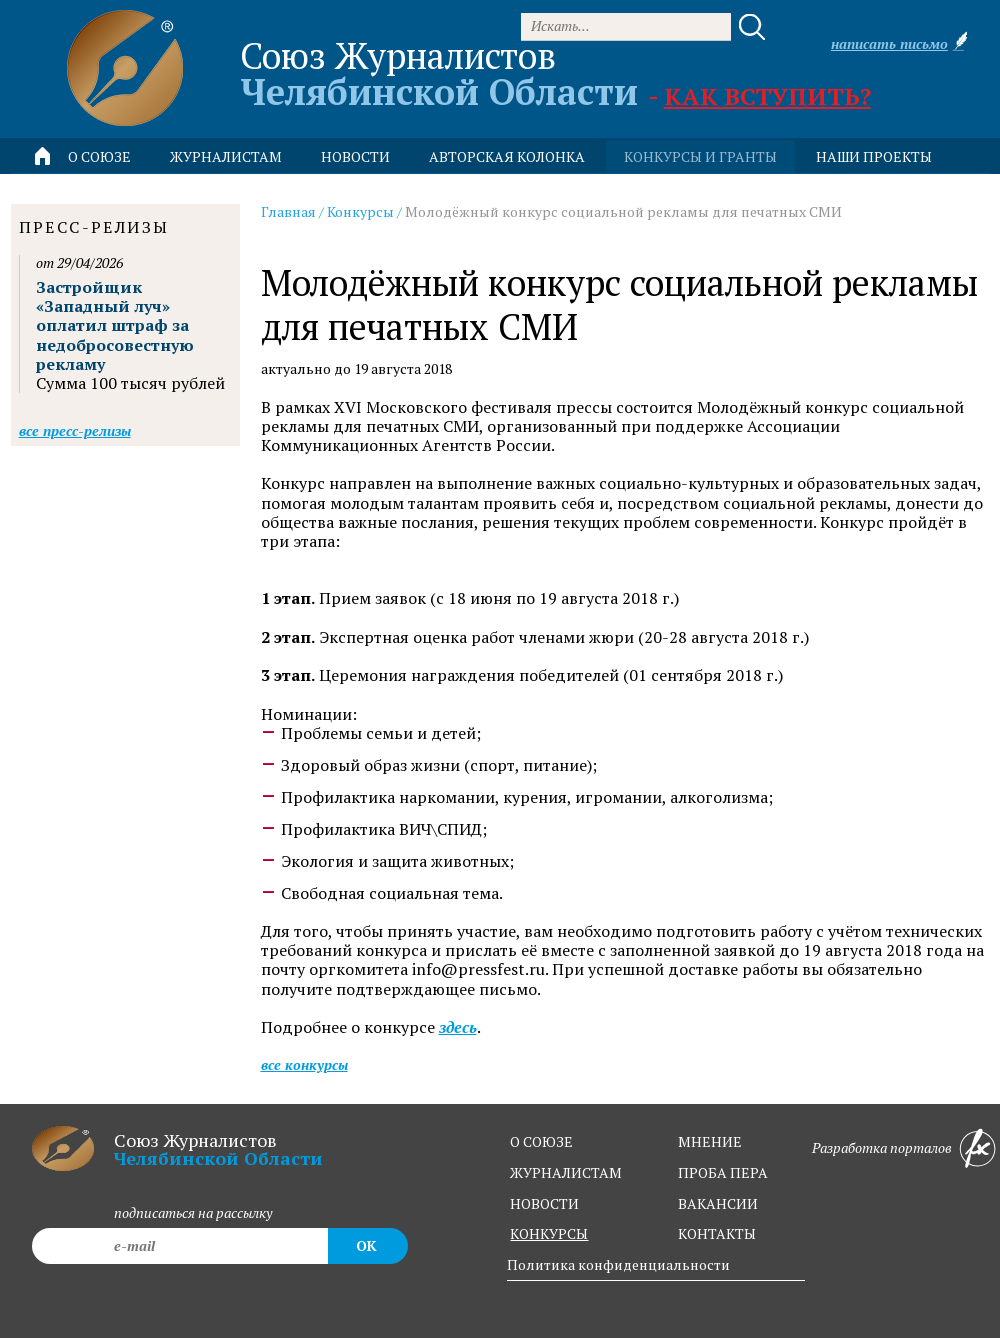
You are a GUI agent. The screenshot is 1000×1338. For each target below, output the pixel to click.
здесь (458, 1027)
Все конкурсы (304, 1064)
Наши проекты (874, 156)
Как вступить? (767, 96)
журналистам (566, 1172)
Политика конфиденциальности (618, 1264)
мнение (710, 1141)
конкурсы (549, 1233)
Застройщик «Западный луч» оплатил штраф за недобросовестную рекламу (115, 325)
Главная (288, 211)
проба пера (723, 1172)
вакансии (718, 1203)
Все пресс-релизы (75, 430)
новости (355, 156)
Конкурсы (360, 211)
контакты (717, 1233)
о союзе (541, 1141)
